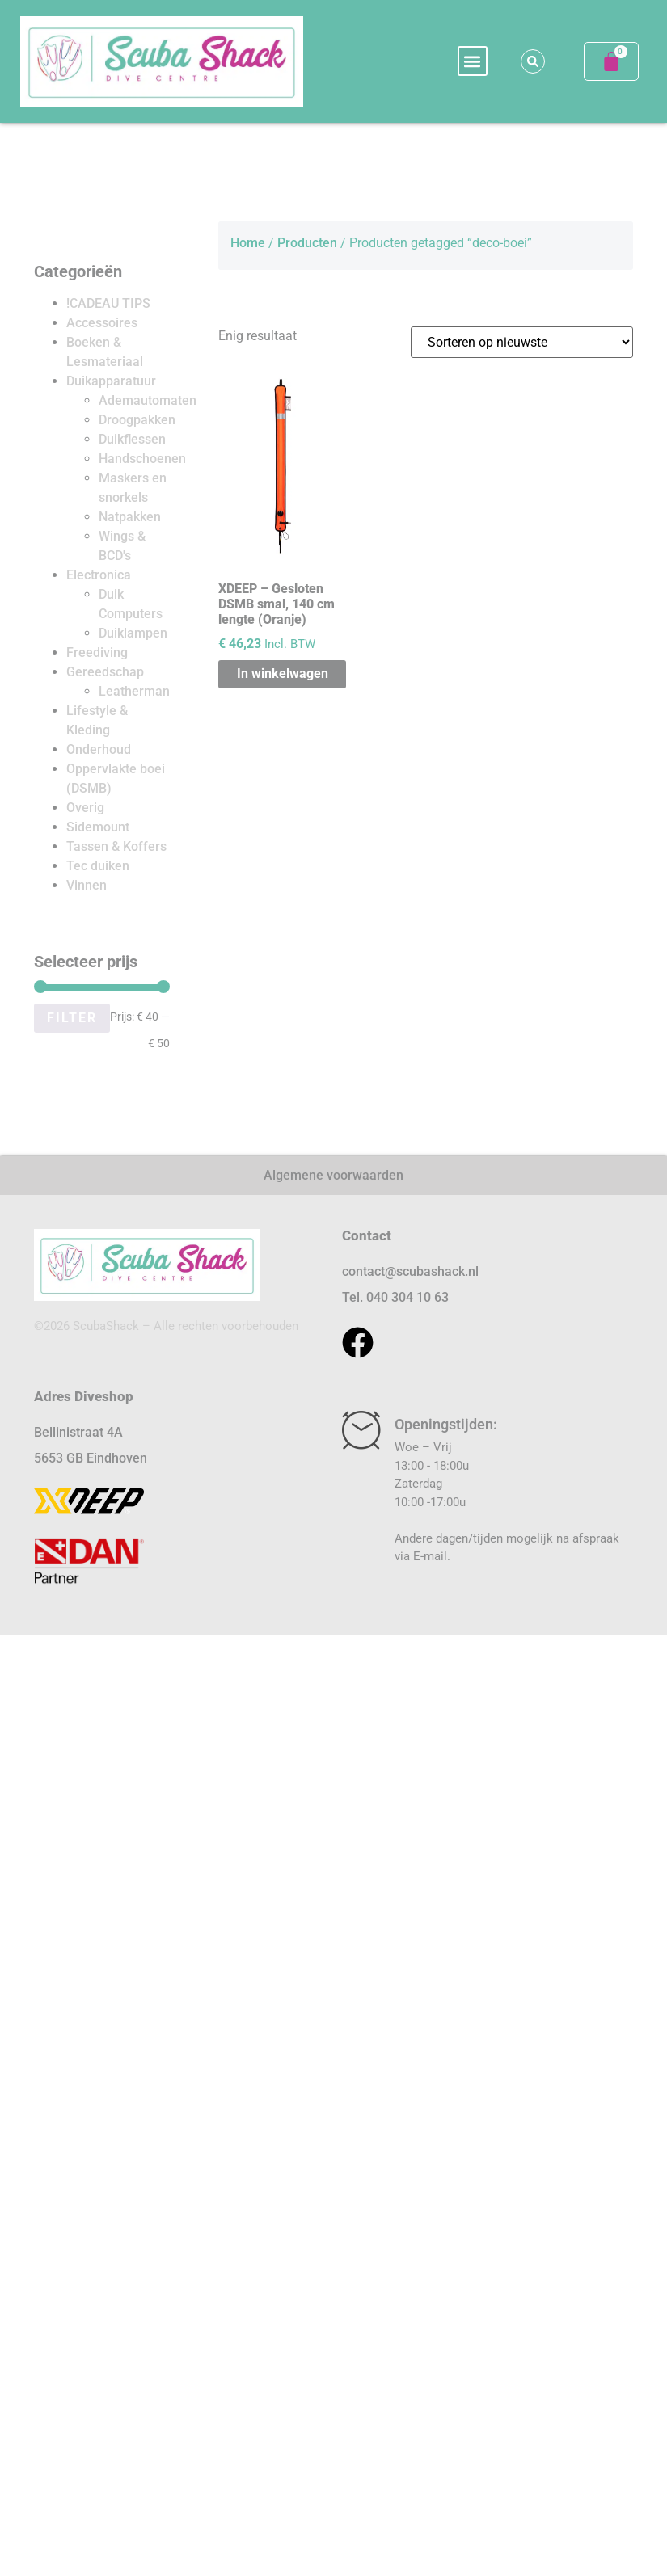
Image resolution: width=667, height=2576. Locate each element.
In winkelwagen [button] (282, 673)
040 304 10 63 (407, 1297)
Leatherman (134, 691)
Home (247, 242)
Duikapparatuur (111, 381)
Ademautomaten (147, 400)
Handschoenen (142, 458)
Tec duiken (97, 865)
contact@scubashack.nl (410, 1271)
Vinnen (86, 885)
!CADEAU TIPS (108, 303)
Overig (85, 807)
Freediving (97, 652)
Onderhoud (98, 749)
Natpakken (130, 516)
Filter (72, 1017)
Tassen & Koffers (116, 846)
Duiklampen (133, 633)
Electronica (98, 575)
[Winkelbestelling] (522, 342)
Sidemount (97, 827)
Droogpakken (137, 419)
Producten (307, 242)
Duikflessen (132, 439)
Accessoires (101, 322)
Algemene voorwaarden (333, 1175)
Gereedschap (105, 672)
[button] (473, 61)
